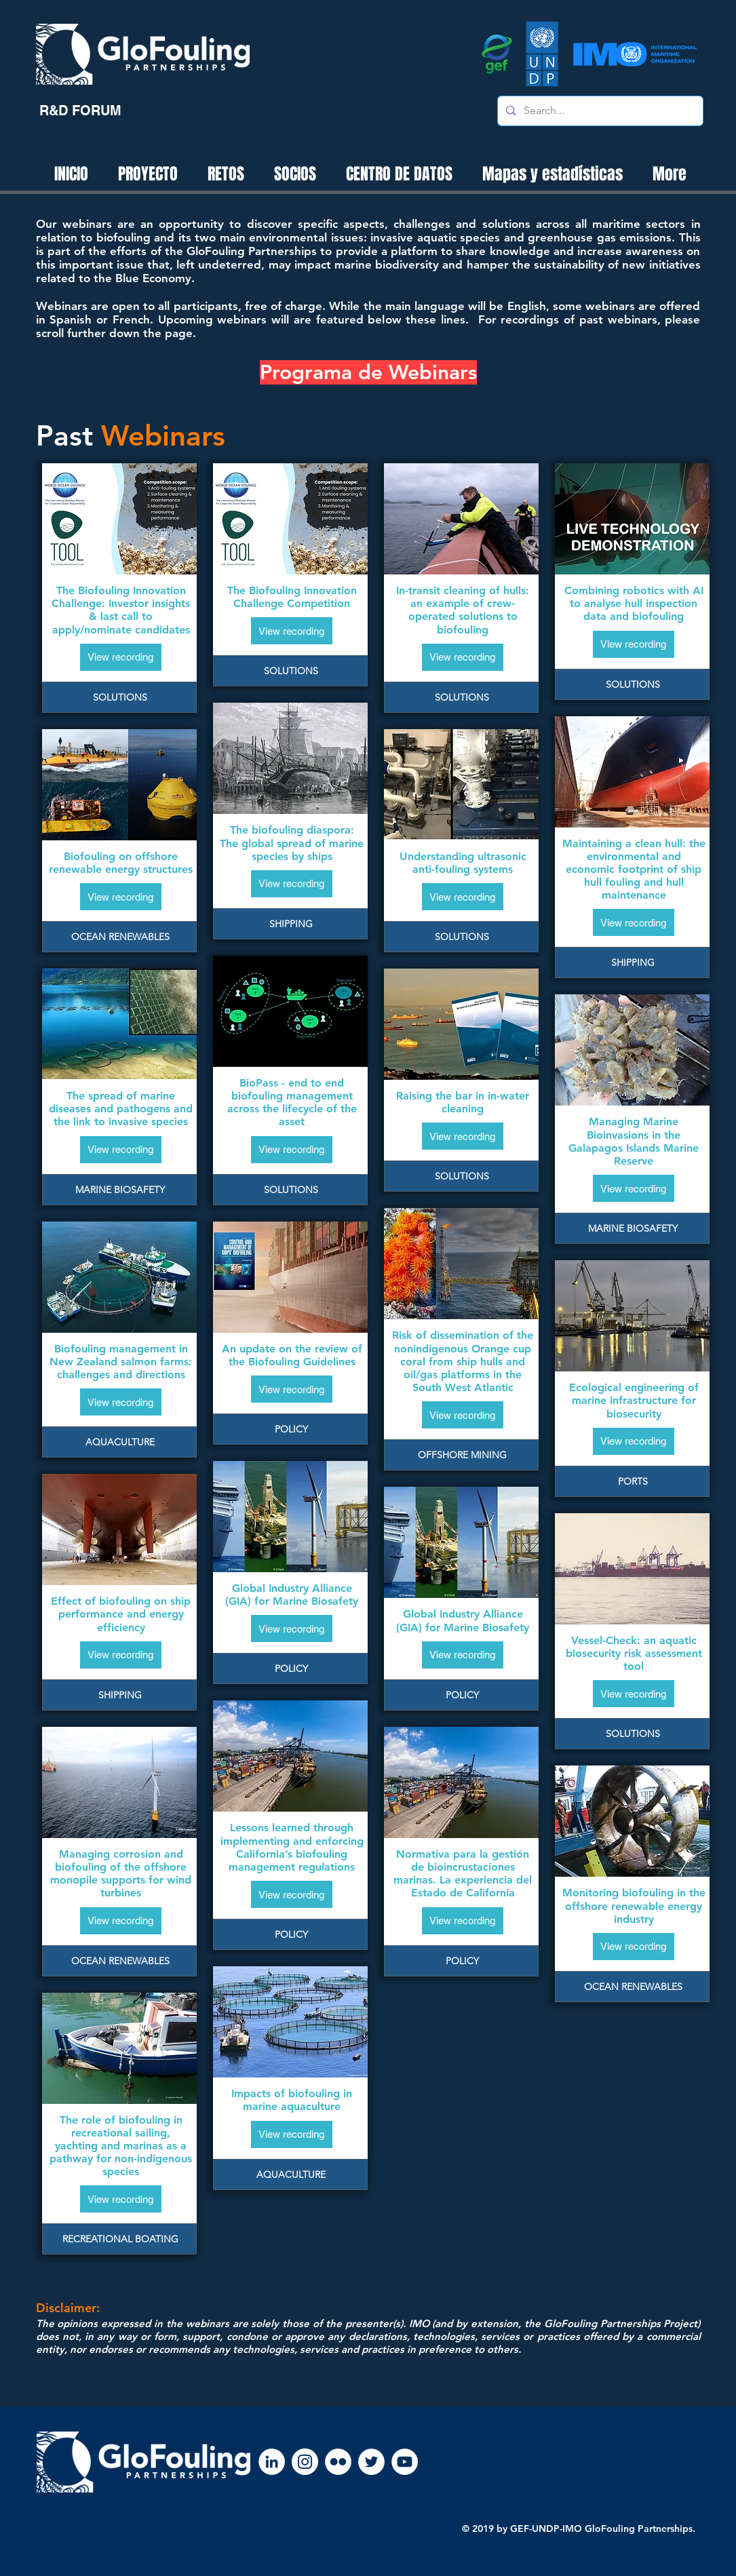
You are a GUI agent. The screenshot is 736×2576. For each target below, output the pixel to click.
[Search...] (599, 110)
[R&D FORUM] (80, 110)
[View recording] (120, 657)
